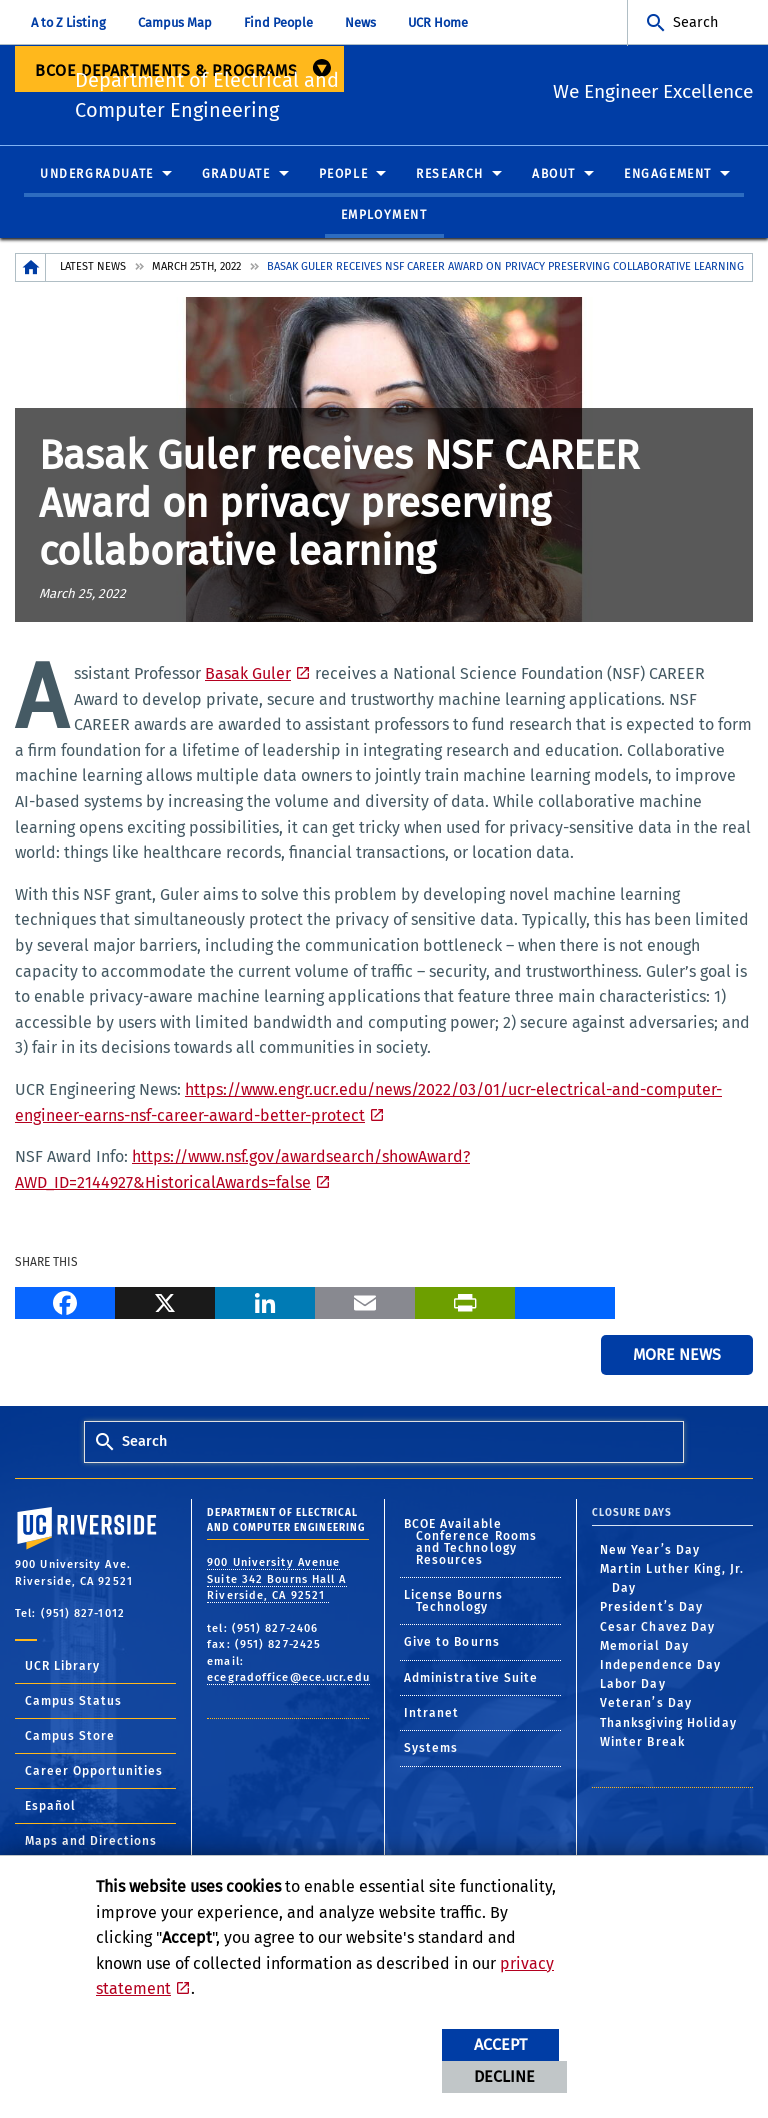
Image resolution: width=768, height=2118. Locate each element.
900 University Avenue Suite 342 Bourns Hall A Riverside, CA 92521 (276, 1585)
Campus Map (175, 22)
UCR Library (62, 1671)
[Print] (465, 1306)
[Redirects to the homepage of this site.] (31, 273)
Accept (500, 2044)
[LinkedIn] (265, 1306)
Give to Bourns (452, 1648)
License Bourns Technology (453, 1607)
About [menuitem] (554, 179)
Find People (278, 22)
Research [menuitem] (450, 179)
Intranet (432, 1719)
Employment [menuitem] (384, 221)
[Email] (365, 1306)
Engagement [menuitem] (668, 179)
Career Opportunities (94, 1776)
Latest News (93, 272)
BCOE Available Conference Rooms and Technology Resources (471, 1547)
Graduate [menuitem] (236, 179)
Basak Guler (248, 679)
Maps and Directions (91, 1846)
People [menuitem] (344, 179)
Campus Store (70, 1741)
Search (695, 22)
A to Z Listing (68, 22)
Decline (504, 2076)
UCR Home (438, 22)
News (360, 22)
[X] (165, 1306)
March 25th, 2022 (196, 272)
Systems (431, 1754)
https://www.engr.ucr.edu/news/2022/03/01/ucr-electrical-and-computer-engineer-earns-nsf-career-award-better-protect (368, 1108)
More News (677, 1360)
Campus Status (73, 1706)
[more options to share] (565, 1306)
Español (50, 1811)
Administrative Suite (471, 1683)
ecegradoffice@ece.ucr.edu (288, 1683)
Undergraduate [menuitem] (97, 179)
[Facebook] (65, 1306)
